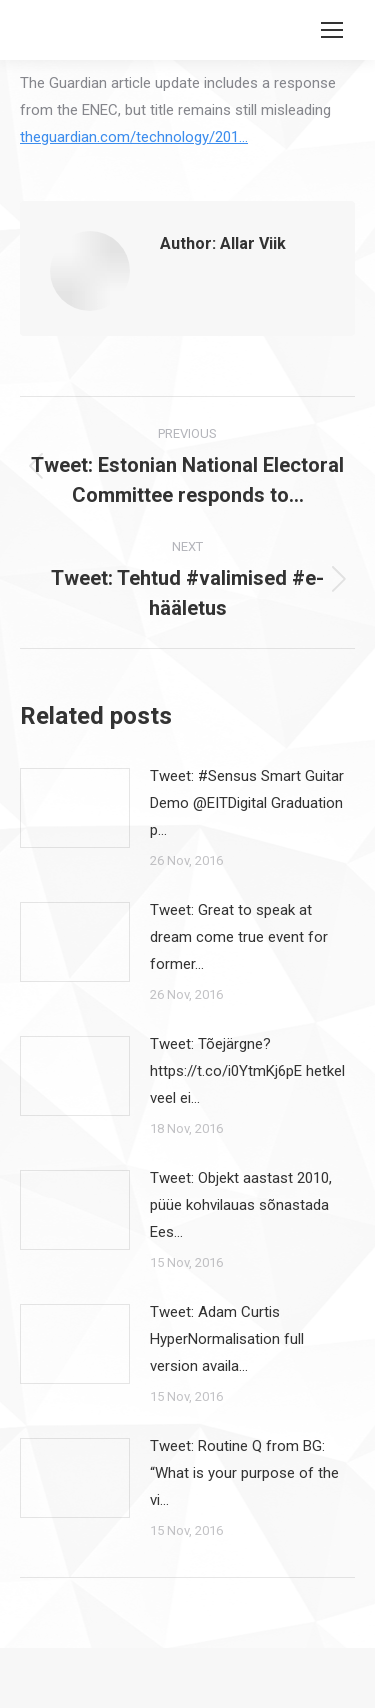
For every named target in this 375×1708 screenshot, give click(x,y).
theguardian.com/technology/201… (134, 137)
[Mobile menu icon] (332, 30)
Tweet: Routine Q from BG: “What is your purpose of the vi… (244, 1473)
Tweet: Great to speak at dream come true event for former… (239, 937)
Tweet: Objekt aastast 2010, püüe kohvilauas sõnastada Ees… (241, 1205)
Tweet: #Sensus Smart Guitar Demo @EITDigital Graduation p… (247, 803)
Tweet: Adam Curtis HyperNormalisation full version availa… (227, 1339)
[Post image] (75, 808)
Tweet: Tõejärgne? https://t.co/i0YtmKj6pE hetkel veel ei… (247, 1071)
